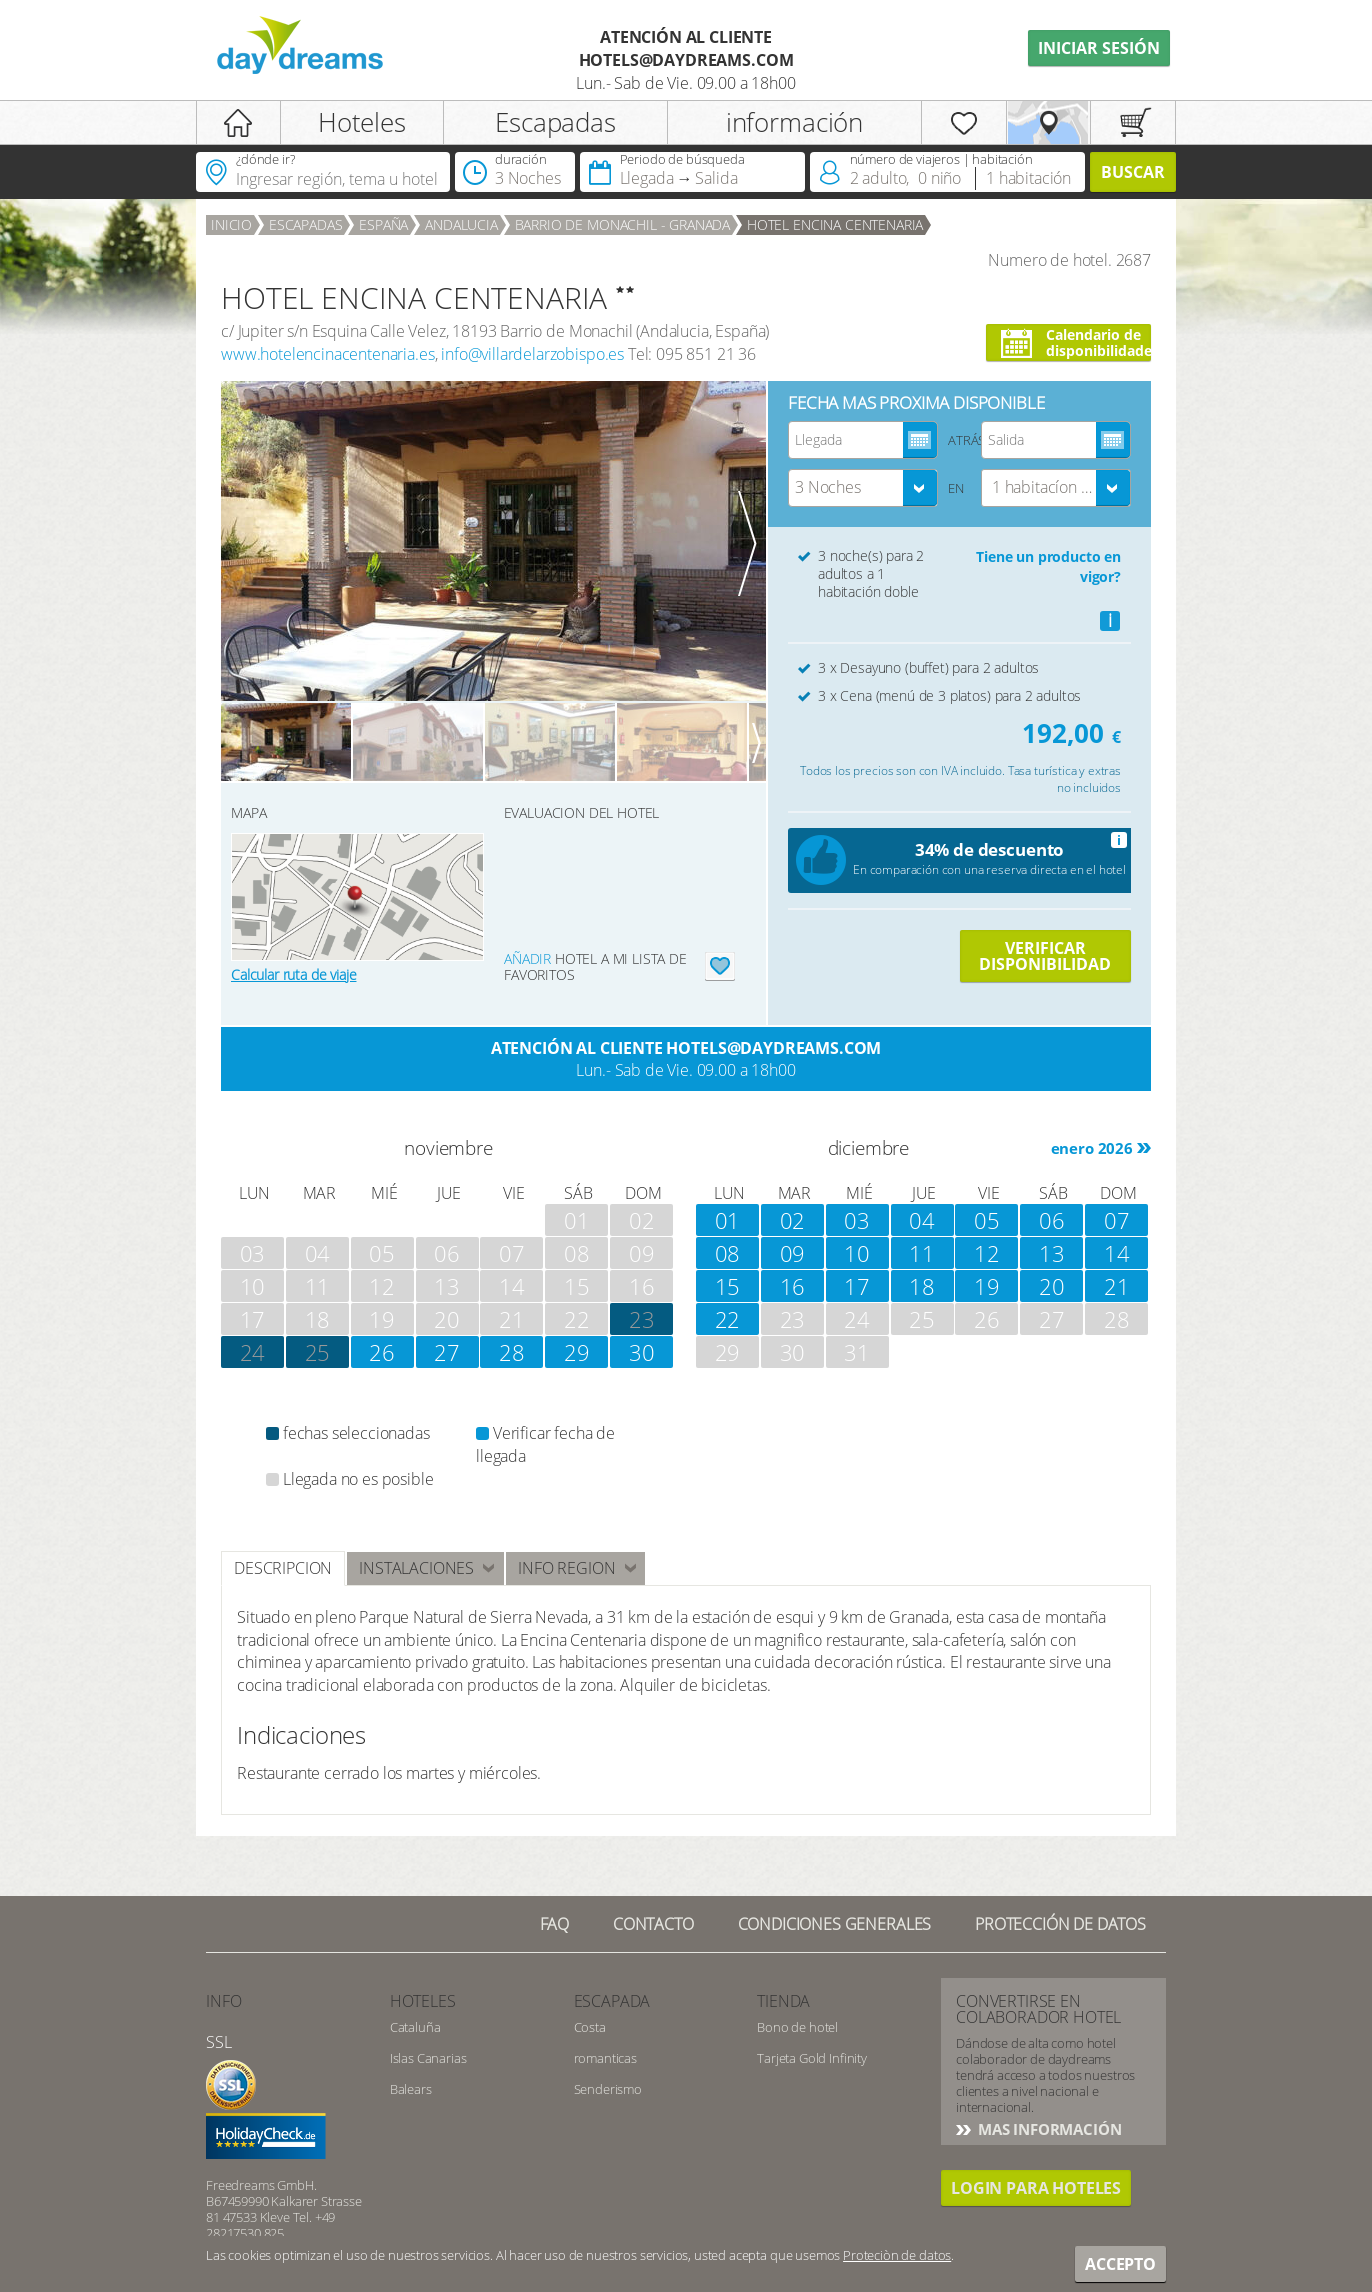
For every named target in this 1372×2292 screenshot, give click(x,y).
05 (987, 1220)
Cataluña (415, 2027)
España (383, 224)
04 (922, 1220)
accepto (1120, 2264)
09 (793, 1253)
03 (857, 1220)
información (794, 122)
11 (922, 1253)
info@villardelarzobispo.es (532, 354)
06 (1052, 1220)
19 (987, 1286)
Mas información (1047, 2129)
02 (793, 1220)
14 (1117, 1253)
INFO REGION (566, 1568)
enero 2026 (1092, 1148)
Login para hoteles (1036, 2188)
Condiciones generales (835, 1924)
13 (1052, 1253)
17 (857, 1286)
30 (642, 1352)
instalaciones (416, 1568)
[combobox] (863, 488)
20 (1052, 1286)
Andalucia (461, 224)
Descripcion (283, 1568)
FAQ (555, 1924)
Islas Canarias (428, 2058)
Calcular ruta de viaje (293, 974)
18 (922, 1286)
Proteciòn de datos (897, 2255)
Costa (590, 2027)
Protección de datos (1060, 1924)
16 (793, 1286)
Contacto (653, 1924)
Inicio (231, 224)
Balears (411, 2089)
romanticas (605, 2058)
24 (253, 1352)
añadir (527, 958)
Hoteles (362, 122)
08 (728, 1253)
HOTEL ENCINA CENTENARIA (835, 224)
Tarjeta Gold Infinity (812, 2058)
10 (857, 1253)
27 (447, 1352)
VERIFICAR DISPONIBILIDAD (1045, 956)
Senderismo (608, 2089)
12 (987, 1253)
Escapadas (555, 122)
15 (728, 1286)
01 (728, 1220)
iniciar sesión (1099, 48)
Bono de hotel (797, 2027)
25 (318, 1352)
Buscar (1133, 172)
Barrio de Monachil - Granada (623, 224)
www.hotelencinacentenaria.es (328, 354)
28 (512, 1352)
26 (382, 1352)
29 (577, 1352)
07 (1117, 1220)
